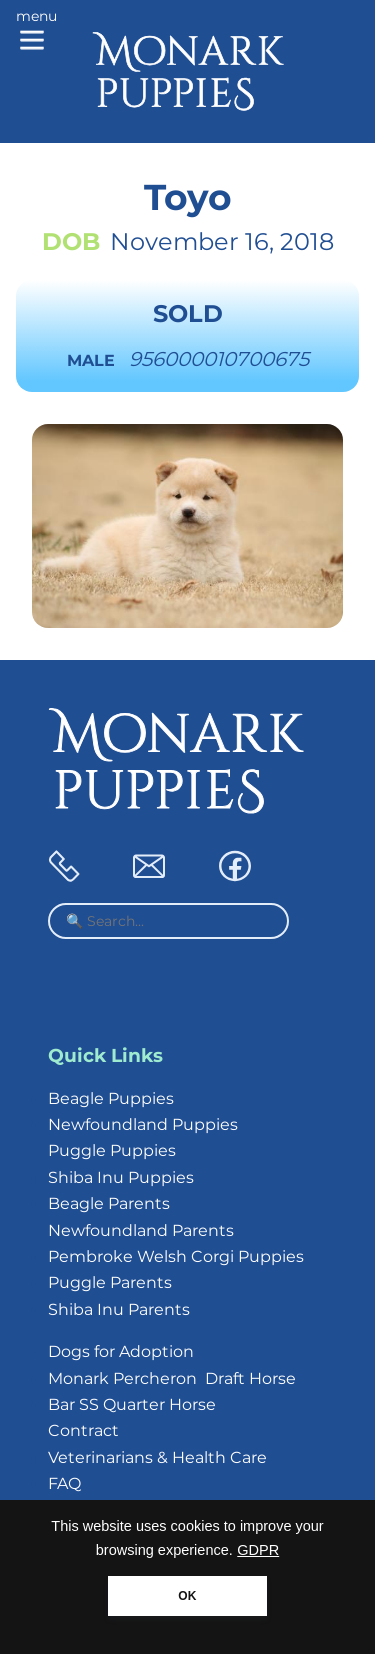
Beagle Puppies (111, 1098)
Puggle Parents (110, 1282)
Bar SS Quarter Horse (132, 1404)
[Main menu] (36, 32)
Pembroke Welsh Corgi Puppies (176, 1256)
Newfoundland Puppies (143, 1124)
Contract (83, 1430)
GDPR (258, 1550)
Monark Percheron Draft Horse (172, 1378)
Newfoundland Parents (141, 1230)
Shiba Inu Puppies (121, 1177)
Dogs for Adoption (121, 1351)
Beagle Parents (109, 1203)
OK (187, 1596)
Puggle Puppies (112, 1150)
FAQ (64, 1483)
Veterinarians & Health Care (157, 1457)
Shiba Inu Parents (119, 1309)
